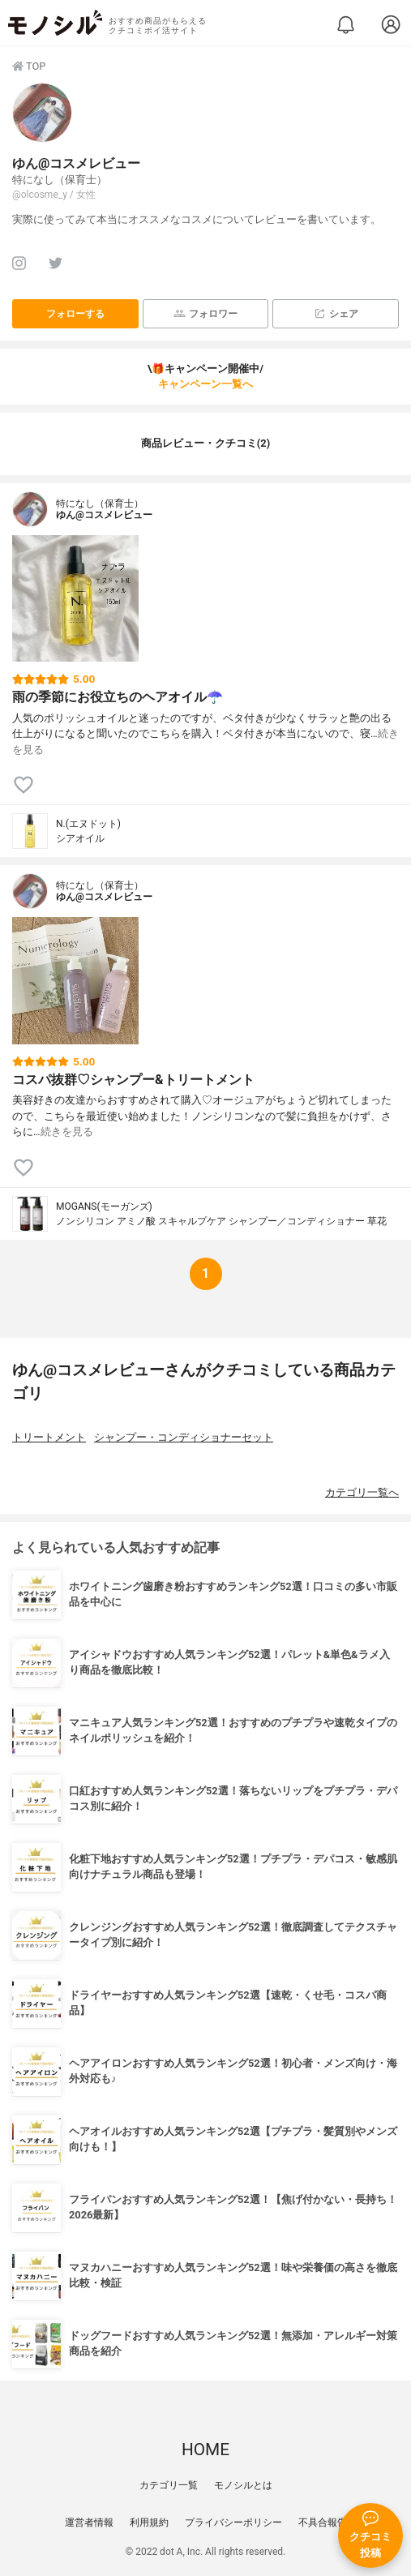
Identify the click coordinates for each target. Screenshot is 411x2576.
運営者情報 (89, 2522)
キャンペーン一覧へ (205, 384)
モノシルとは (243, 2485)
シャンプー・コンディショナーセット (183, 1437)
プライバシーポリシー (233, 2522)
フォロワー (205, 313)
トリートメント (49, 1437)
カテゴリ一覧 (168, 2485)
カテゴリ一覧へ (362, 1492)
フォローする (75, 313)
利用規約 (149, 2522)
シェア (336, 313)
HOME (205, 2449)
